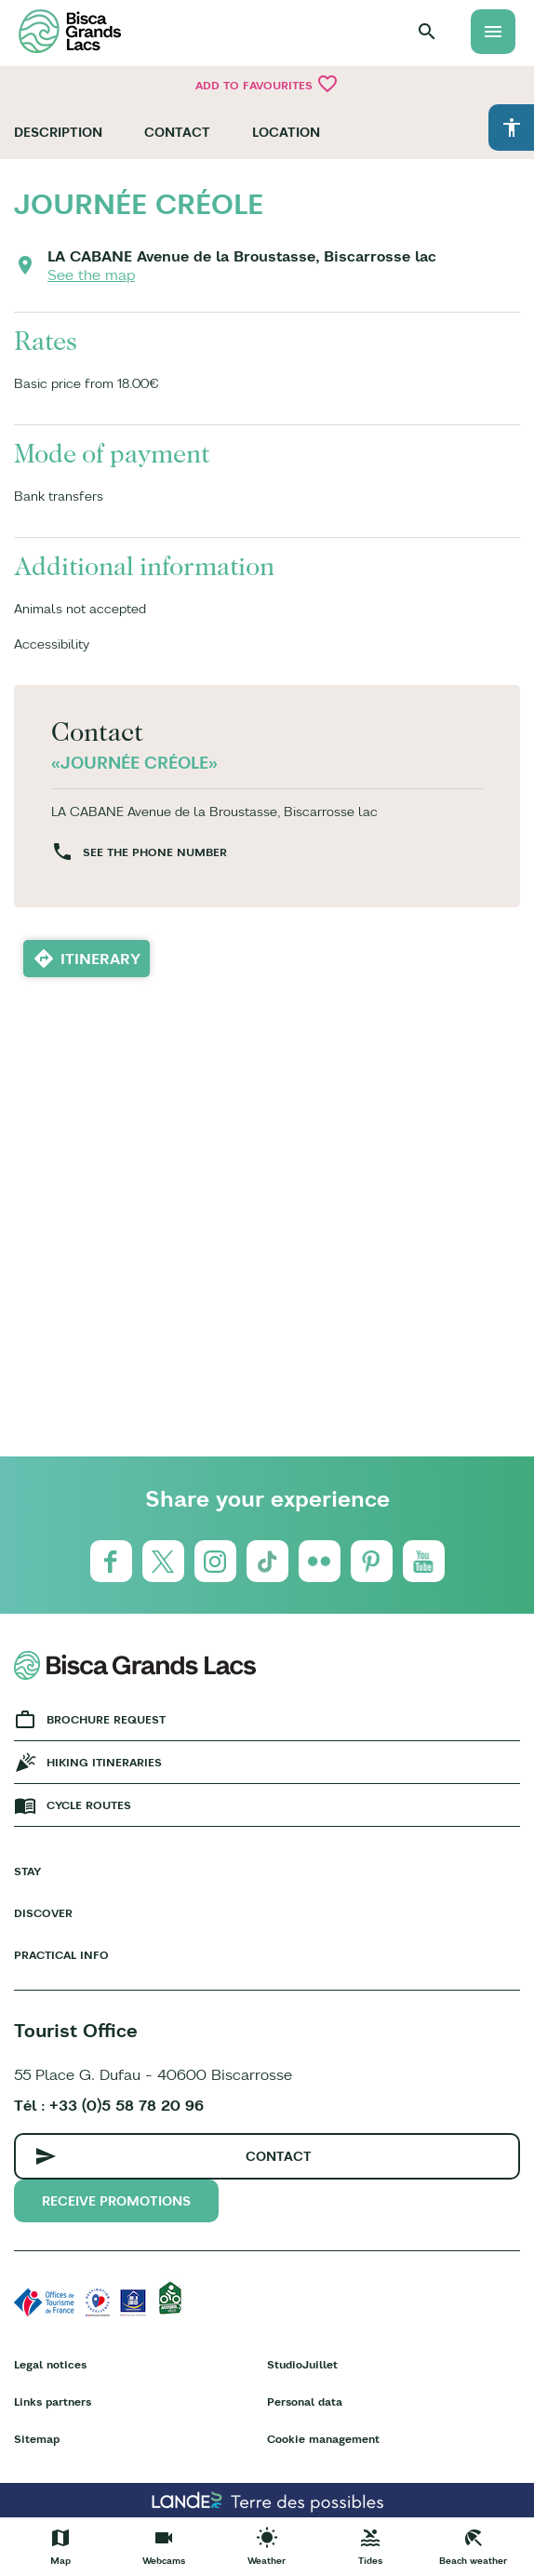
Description (58, 132)
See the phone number (155, 852)
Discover (43, 1913)
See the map (91, 274)
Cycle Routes (89, 1805)
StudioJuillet (302, 2364)
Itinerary (100, 958)
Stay (27, 1871)
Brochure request (106, 1719)
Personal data (304, 2401)
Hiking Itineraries (104, 1762)
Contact (177, 132)
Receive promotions (116, 2201)
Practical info (61, 1955)
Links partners (52, 2401)
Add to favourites (267, 84)
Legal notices (50, 2364)
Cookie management (323, 2439)
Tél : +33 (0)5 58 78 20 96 (109, 2105)
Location (286, 132)
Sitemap (37, 2439)
